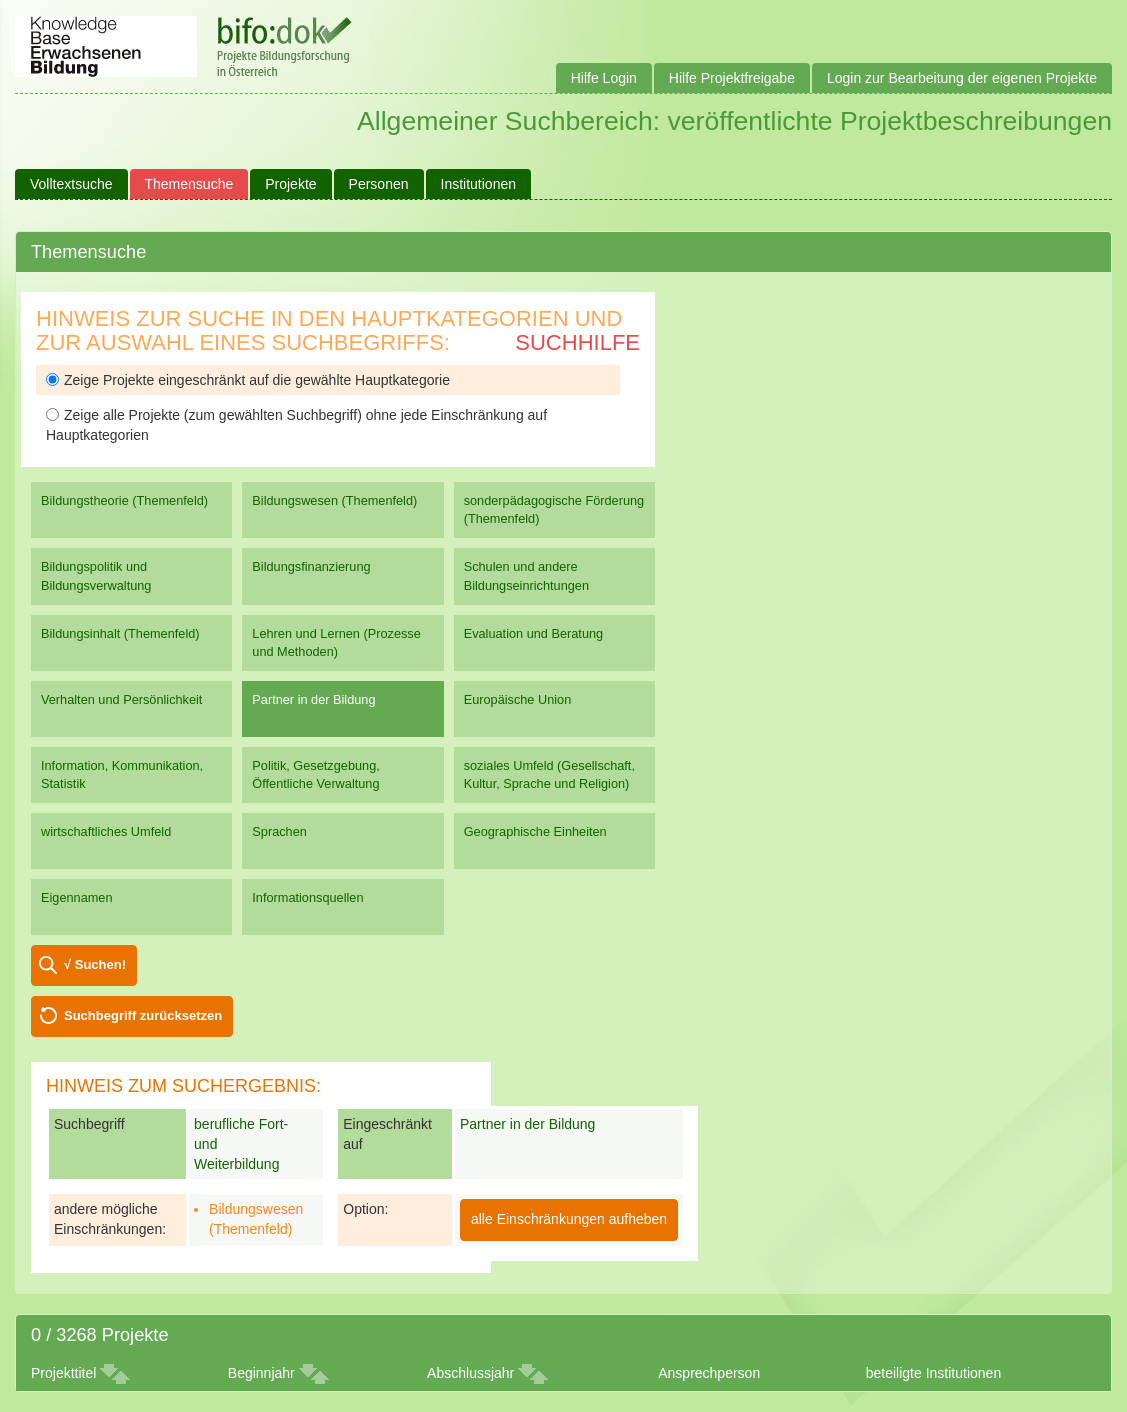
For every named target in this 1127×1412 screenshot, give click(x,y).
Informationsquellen (307, 897)
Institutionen (479, 184)
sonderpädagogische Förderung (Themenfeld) (554, 509)
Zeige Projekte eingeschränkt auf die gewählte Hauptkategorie (248, 380)
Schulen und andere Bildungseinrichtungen (526, 575)
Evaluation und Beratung (533, 633)
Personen (379, 184)
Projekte (290, 184)
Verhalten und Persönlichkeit (121, 699)
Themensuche (189, 184)
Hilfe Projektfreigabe (732, 78)
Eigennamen (77, 897)
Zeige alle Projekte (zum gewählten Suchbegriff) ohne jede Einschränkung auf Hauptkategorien (296, 425)
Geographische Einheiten (535, 831)
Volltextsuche (71, 184)
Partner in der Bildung (313, 699)
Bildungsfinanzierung (311, 566)
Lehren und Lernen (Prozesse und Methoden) (336, 642)
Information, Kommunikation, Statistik (122, 774)
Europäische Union (518, 699)
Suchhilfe (577, 342)
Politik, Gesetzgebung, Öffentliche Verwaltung (315, 774)
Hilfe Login (604, 78)
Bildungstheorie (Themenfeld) (124, 500)
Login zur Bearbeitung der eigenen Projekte (962, 78)
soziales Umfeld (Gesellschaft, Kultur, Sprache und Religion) (549, 774)
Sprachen (279, 831)
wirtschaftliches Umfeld (106, 831)
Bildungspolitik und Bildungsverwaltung (96, 575)
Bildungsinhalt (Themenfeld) (120, 633)
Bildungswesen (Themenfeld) (334, 500)
